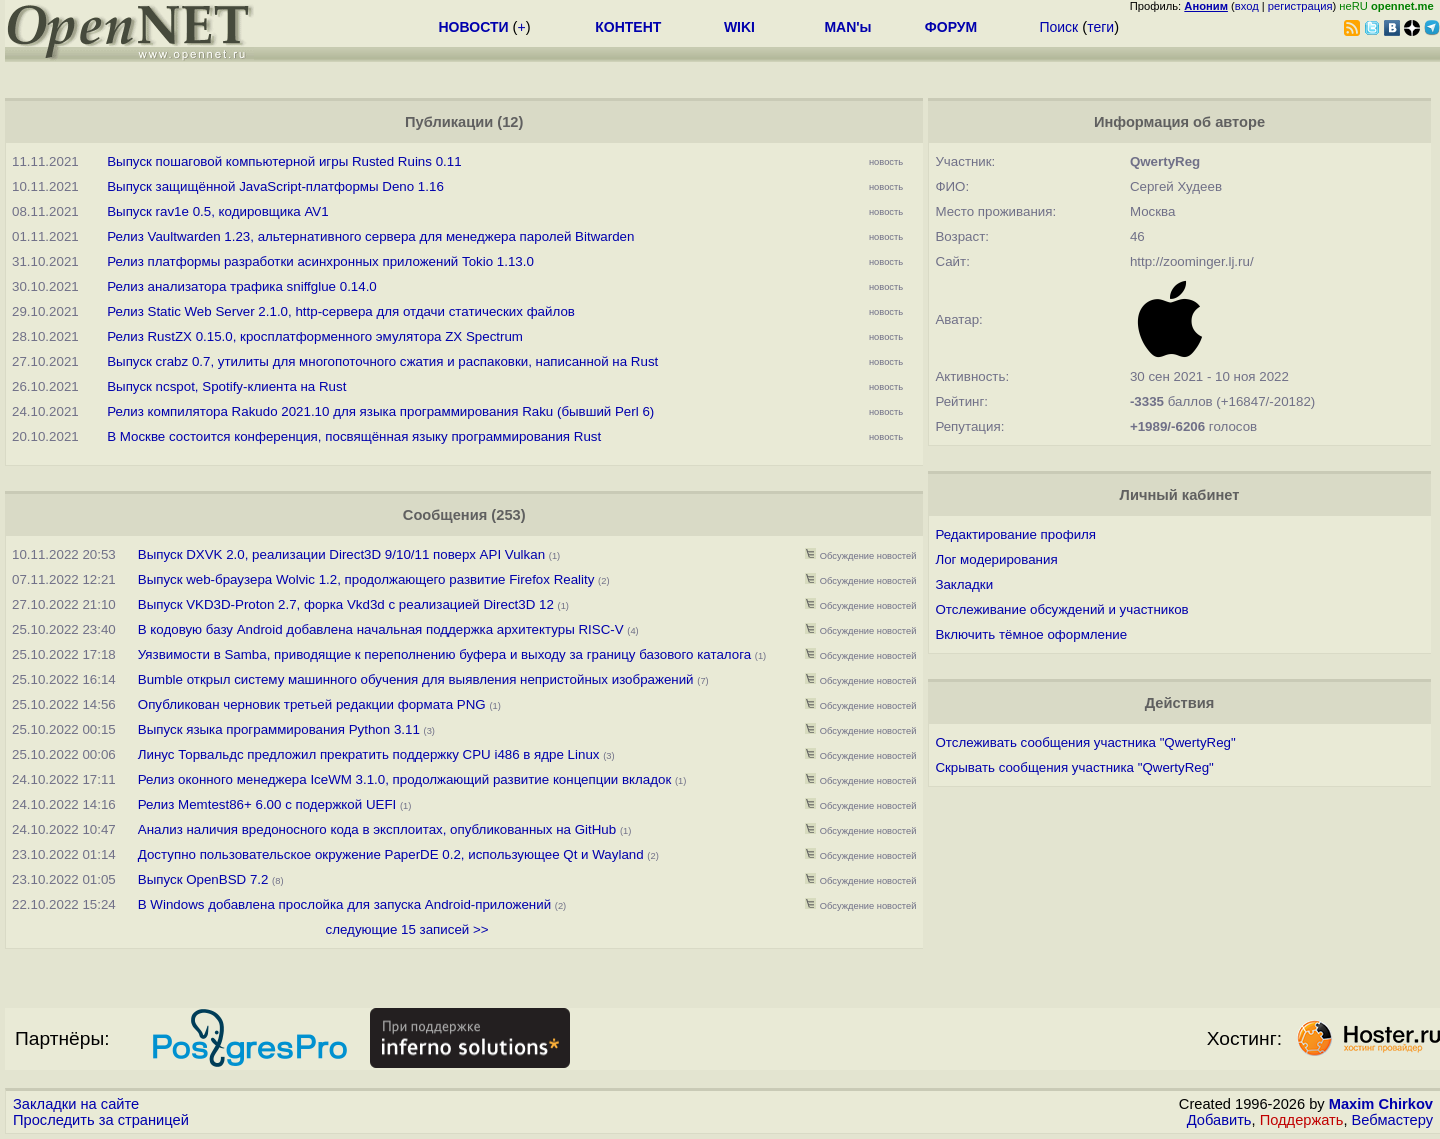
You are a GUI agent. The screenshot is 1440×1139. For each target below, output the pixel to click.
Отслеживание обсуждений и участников (1061, 609)
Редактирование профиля (1015, 534)
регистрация (1300, 6)
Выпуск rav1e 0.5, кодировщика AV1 (217, 211)
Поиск (1058, 27)
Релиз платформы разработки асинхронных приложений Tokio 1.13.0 (320, 261)
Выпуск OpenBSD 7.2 (203, 879)
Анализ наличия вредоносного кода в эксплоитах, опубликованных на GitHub (377, 829)
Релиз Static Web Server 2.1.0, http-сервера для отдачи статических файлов (341, 311)
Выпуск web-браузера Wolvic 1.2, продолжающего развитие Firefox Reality (366, 579)
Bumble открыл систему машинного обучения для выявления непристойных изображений (416, 679)
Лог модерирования (996, 559)
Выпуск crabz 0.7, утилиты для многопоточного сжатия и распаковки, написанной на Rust (382, 361)
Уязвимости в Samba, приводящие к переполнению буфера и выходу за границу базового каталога (444, 654)
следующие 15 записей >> (407, 929)
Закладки (964, 584)
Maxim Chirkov (1381, 1104)
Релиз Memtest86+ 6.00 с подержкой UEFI (267, 804)
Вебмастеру (1392, 1120)
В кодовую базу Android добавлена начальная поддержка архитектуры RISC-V (381, 629)
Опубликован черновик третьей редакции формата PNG (312, 704)
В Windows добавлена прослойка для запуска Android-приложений (344, 904)
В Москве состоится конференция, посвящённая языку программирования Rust (354, 436)
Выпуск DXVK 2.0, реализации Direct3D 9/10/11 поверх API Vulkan (343, 554)
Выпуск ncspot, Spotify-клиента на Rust (226, 386)
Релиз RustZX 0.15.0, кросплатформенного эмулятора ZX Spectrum (315, 336)
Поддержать (1302, 1120)
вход (1247, 6)
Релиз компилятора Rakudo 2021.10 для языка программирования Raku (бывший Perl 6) (380, 411)
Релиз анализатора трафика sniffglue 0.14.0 (242, 286)
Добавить (1219, 1120)
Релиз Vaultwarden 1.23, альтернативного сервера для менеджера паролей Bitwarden (370, 236)
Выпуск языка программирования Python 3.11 (279, 729)
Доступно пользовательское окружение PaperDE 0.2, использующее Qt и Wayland (391, 854)
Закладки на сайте (76, 1104)
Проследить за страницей (101, 1120)
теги (1100, 27)
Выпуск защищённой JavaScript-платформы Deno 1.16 (275, 186)
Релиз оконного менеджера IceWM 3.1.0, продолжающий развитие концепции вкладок (404, 779)
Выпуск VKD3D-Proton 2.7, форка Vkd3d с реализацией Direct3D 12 (348, 604)
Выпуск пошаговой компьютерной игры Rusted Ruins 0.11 (284, 161)
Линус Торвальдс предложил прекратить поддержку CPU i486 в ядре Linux (369, 754)
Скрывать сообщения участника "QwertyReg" (1074, 767)
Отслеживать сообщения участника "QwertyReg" (1085, 742)
